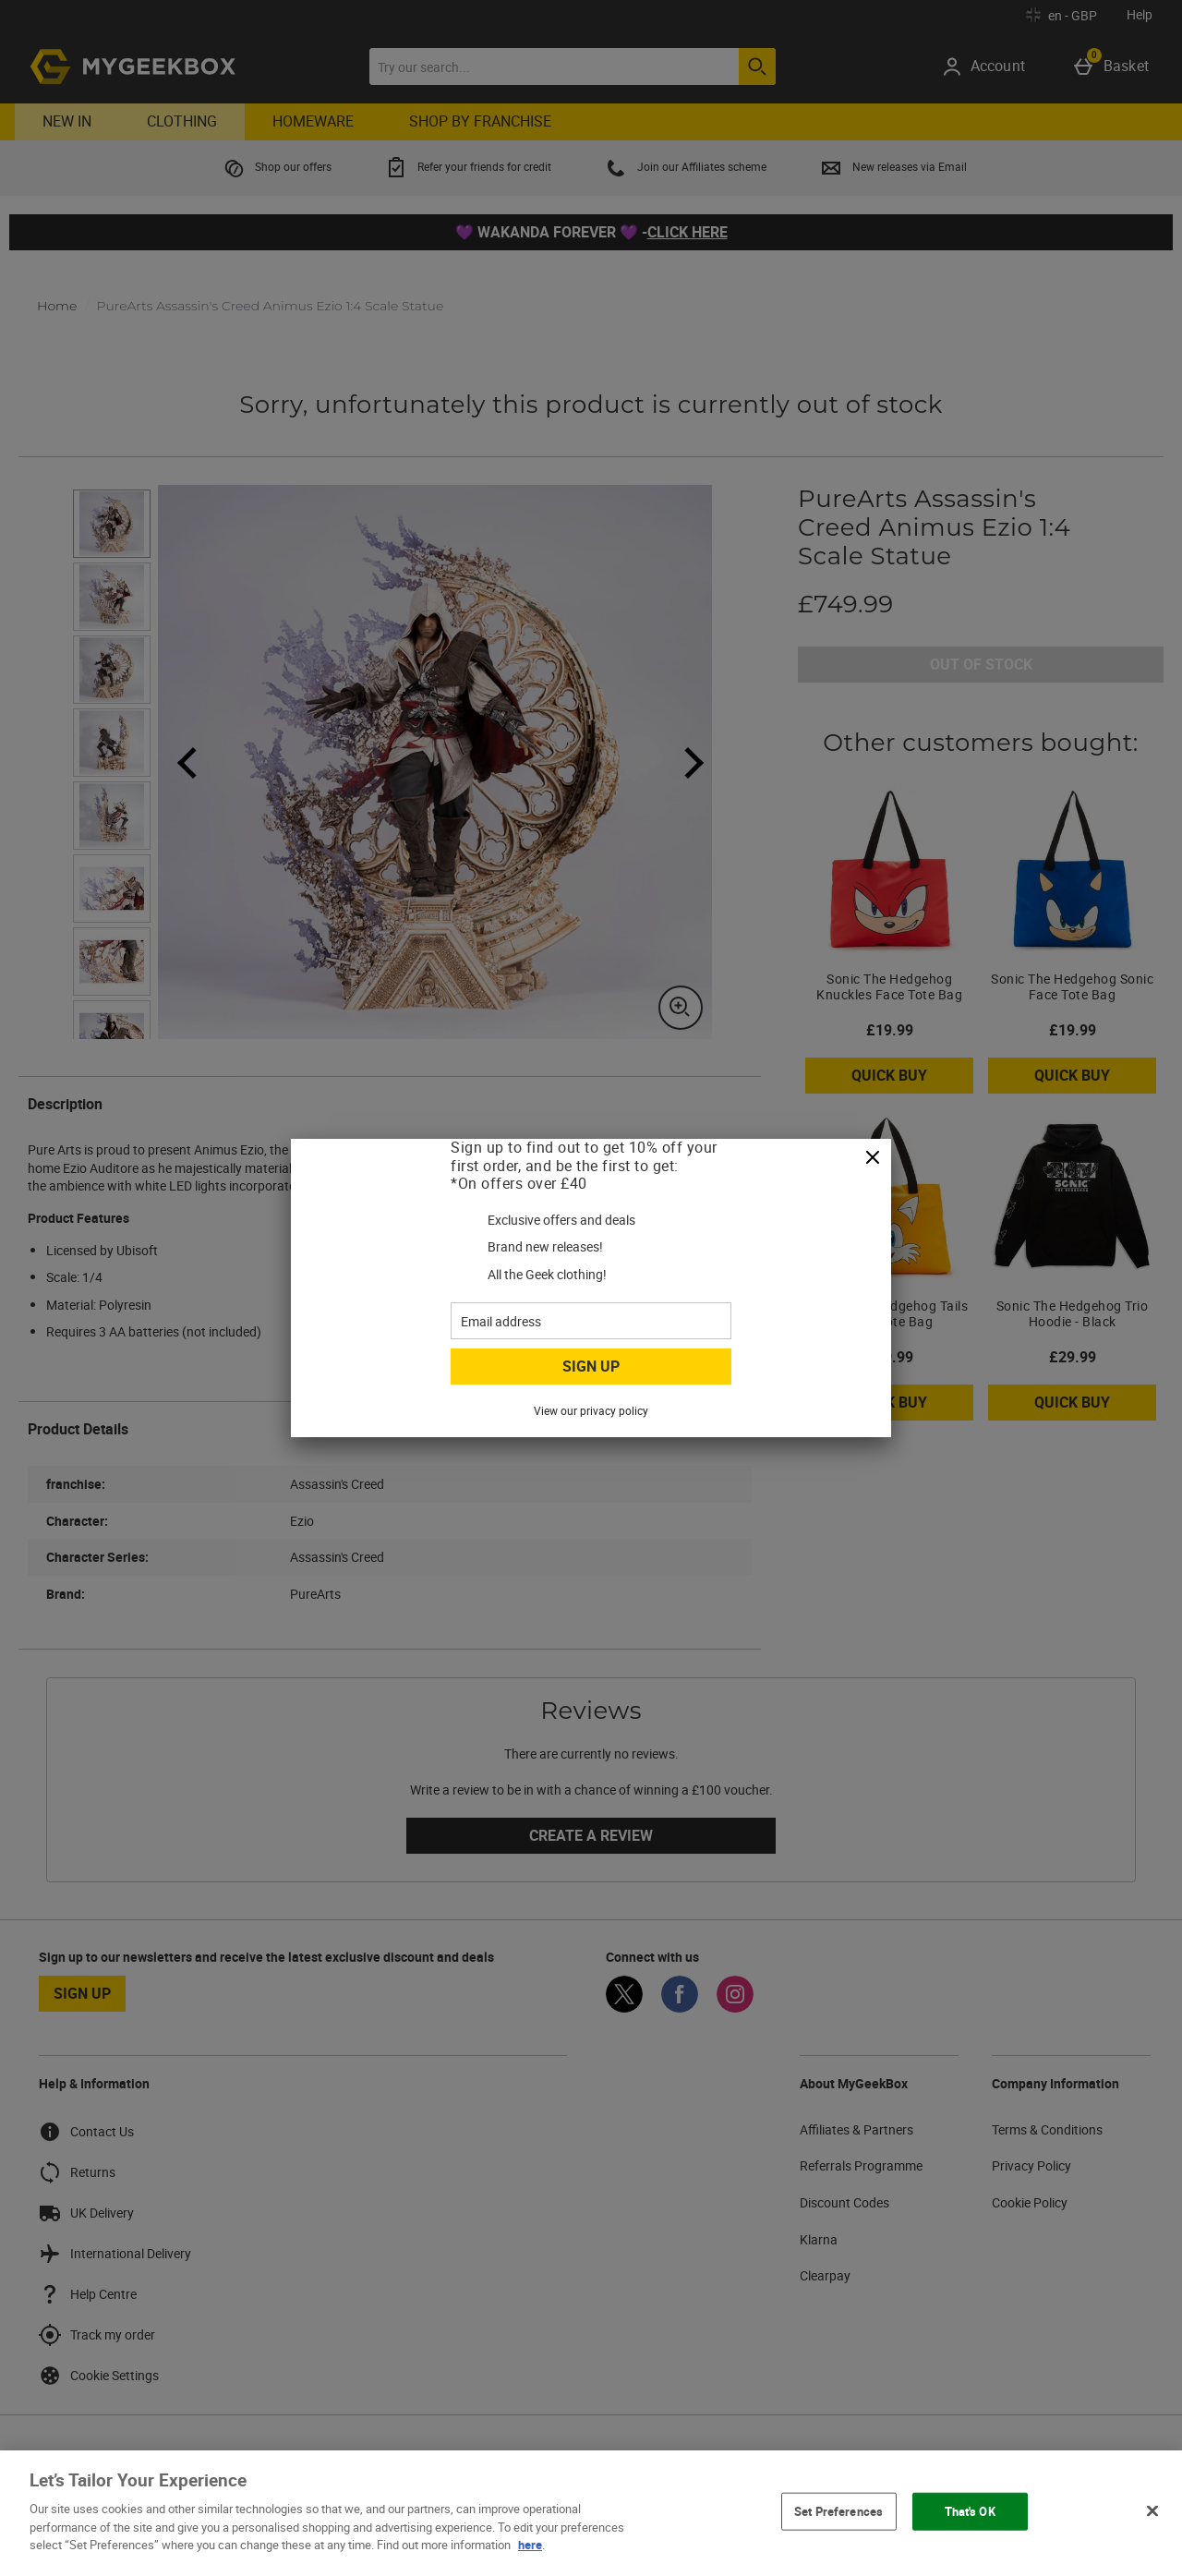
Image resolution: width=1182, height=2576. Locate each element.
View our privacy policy (591, 1410)
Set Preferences (838, 2510)
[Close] (872, 1158)
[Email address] (591, 1320)
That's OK (970, 2510)
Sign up (591, 1366)
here (530, 2544)
